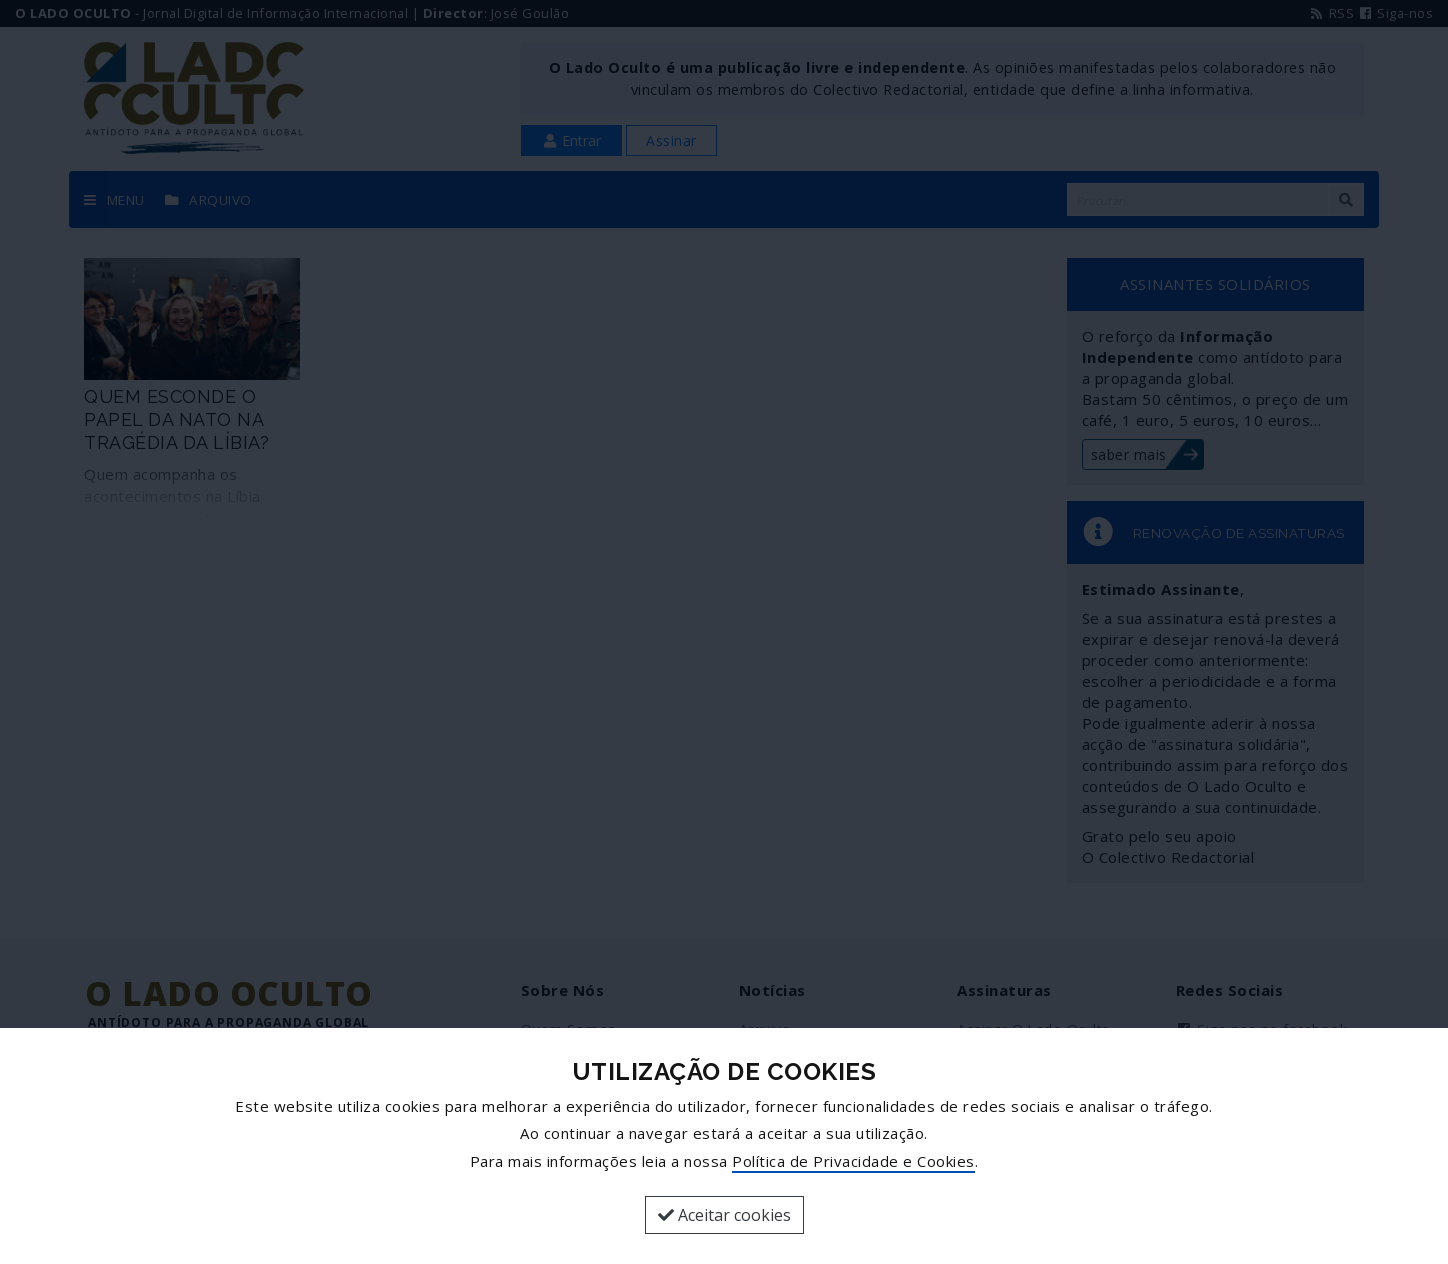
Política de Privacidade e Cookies (853, 1161)
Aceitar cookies (724, 1215)
